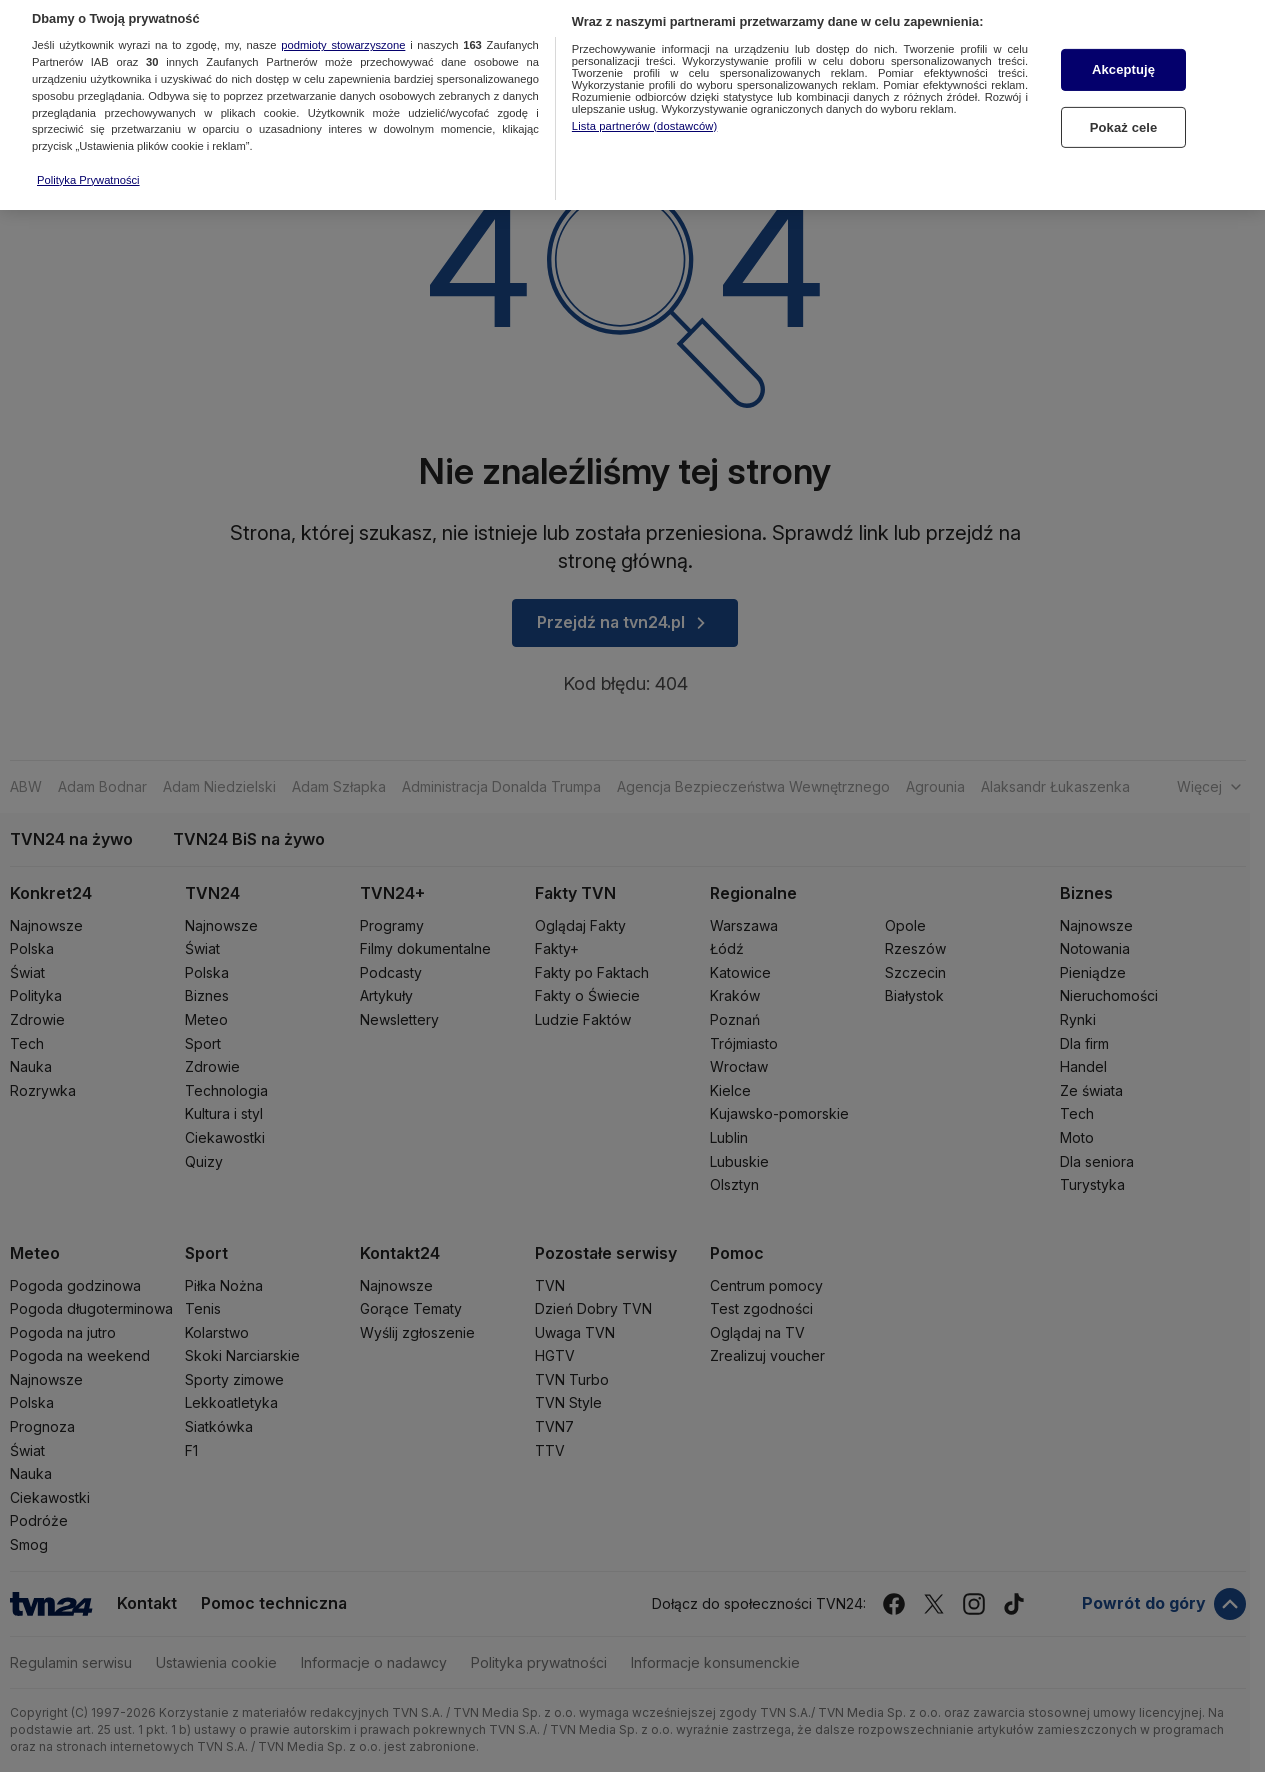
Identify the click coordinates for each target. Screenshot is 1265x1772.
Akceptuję (1123, 30)
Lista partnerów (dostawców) (644, 86)
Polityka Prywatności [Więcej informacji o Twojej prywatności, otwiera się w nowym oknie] (88, 140)
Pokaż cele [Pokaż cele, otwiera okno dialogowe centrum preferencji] (1124, 87)
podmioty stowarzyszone (343, 6)
